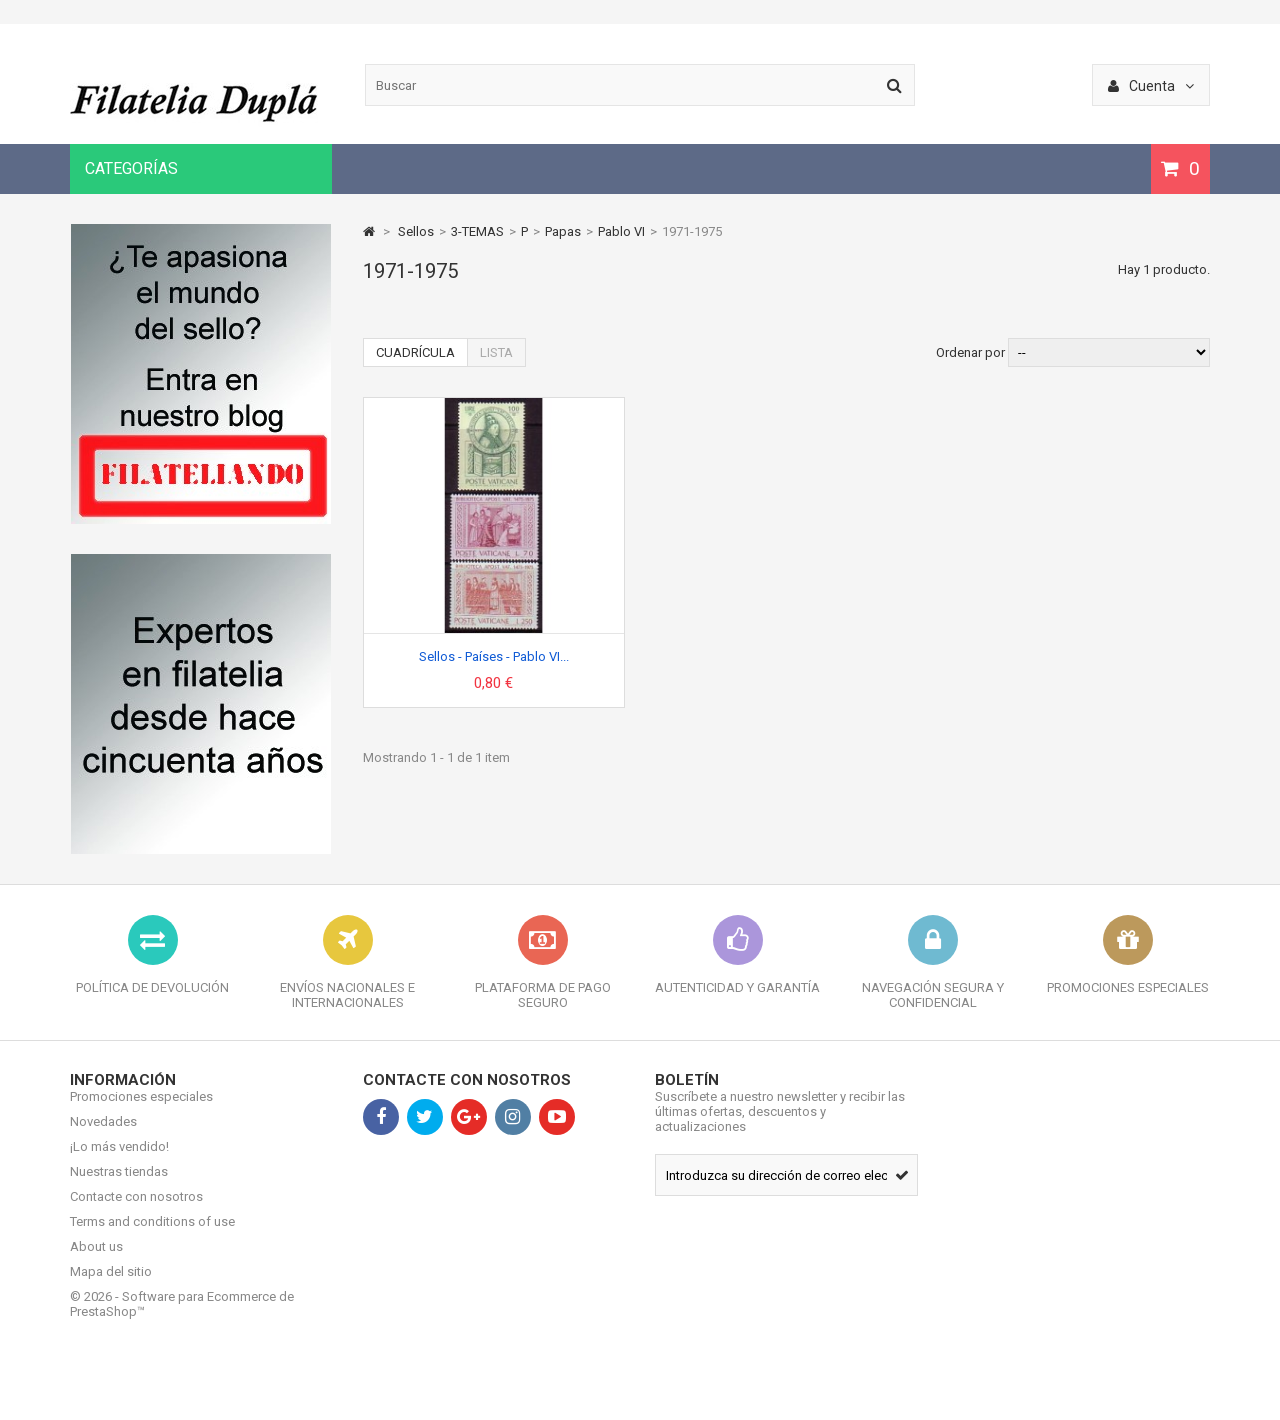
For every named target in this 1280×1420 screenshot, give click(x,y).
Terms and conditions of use (152, 1236)
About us (96, 1261)
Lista (496, 352)
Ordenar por (970, 352)
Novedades (103, 1136)
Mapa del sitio (111, 1286)
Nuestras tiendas (119, 1186)
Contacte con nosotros (136, 1211)
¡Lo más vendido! (119, 1161)
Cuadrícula (415, 352)
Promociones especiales (141, 1111)
